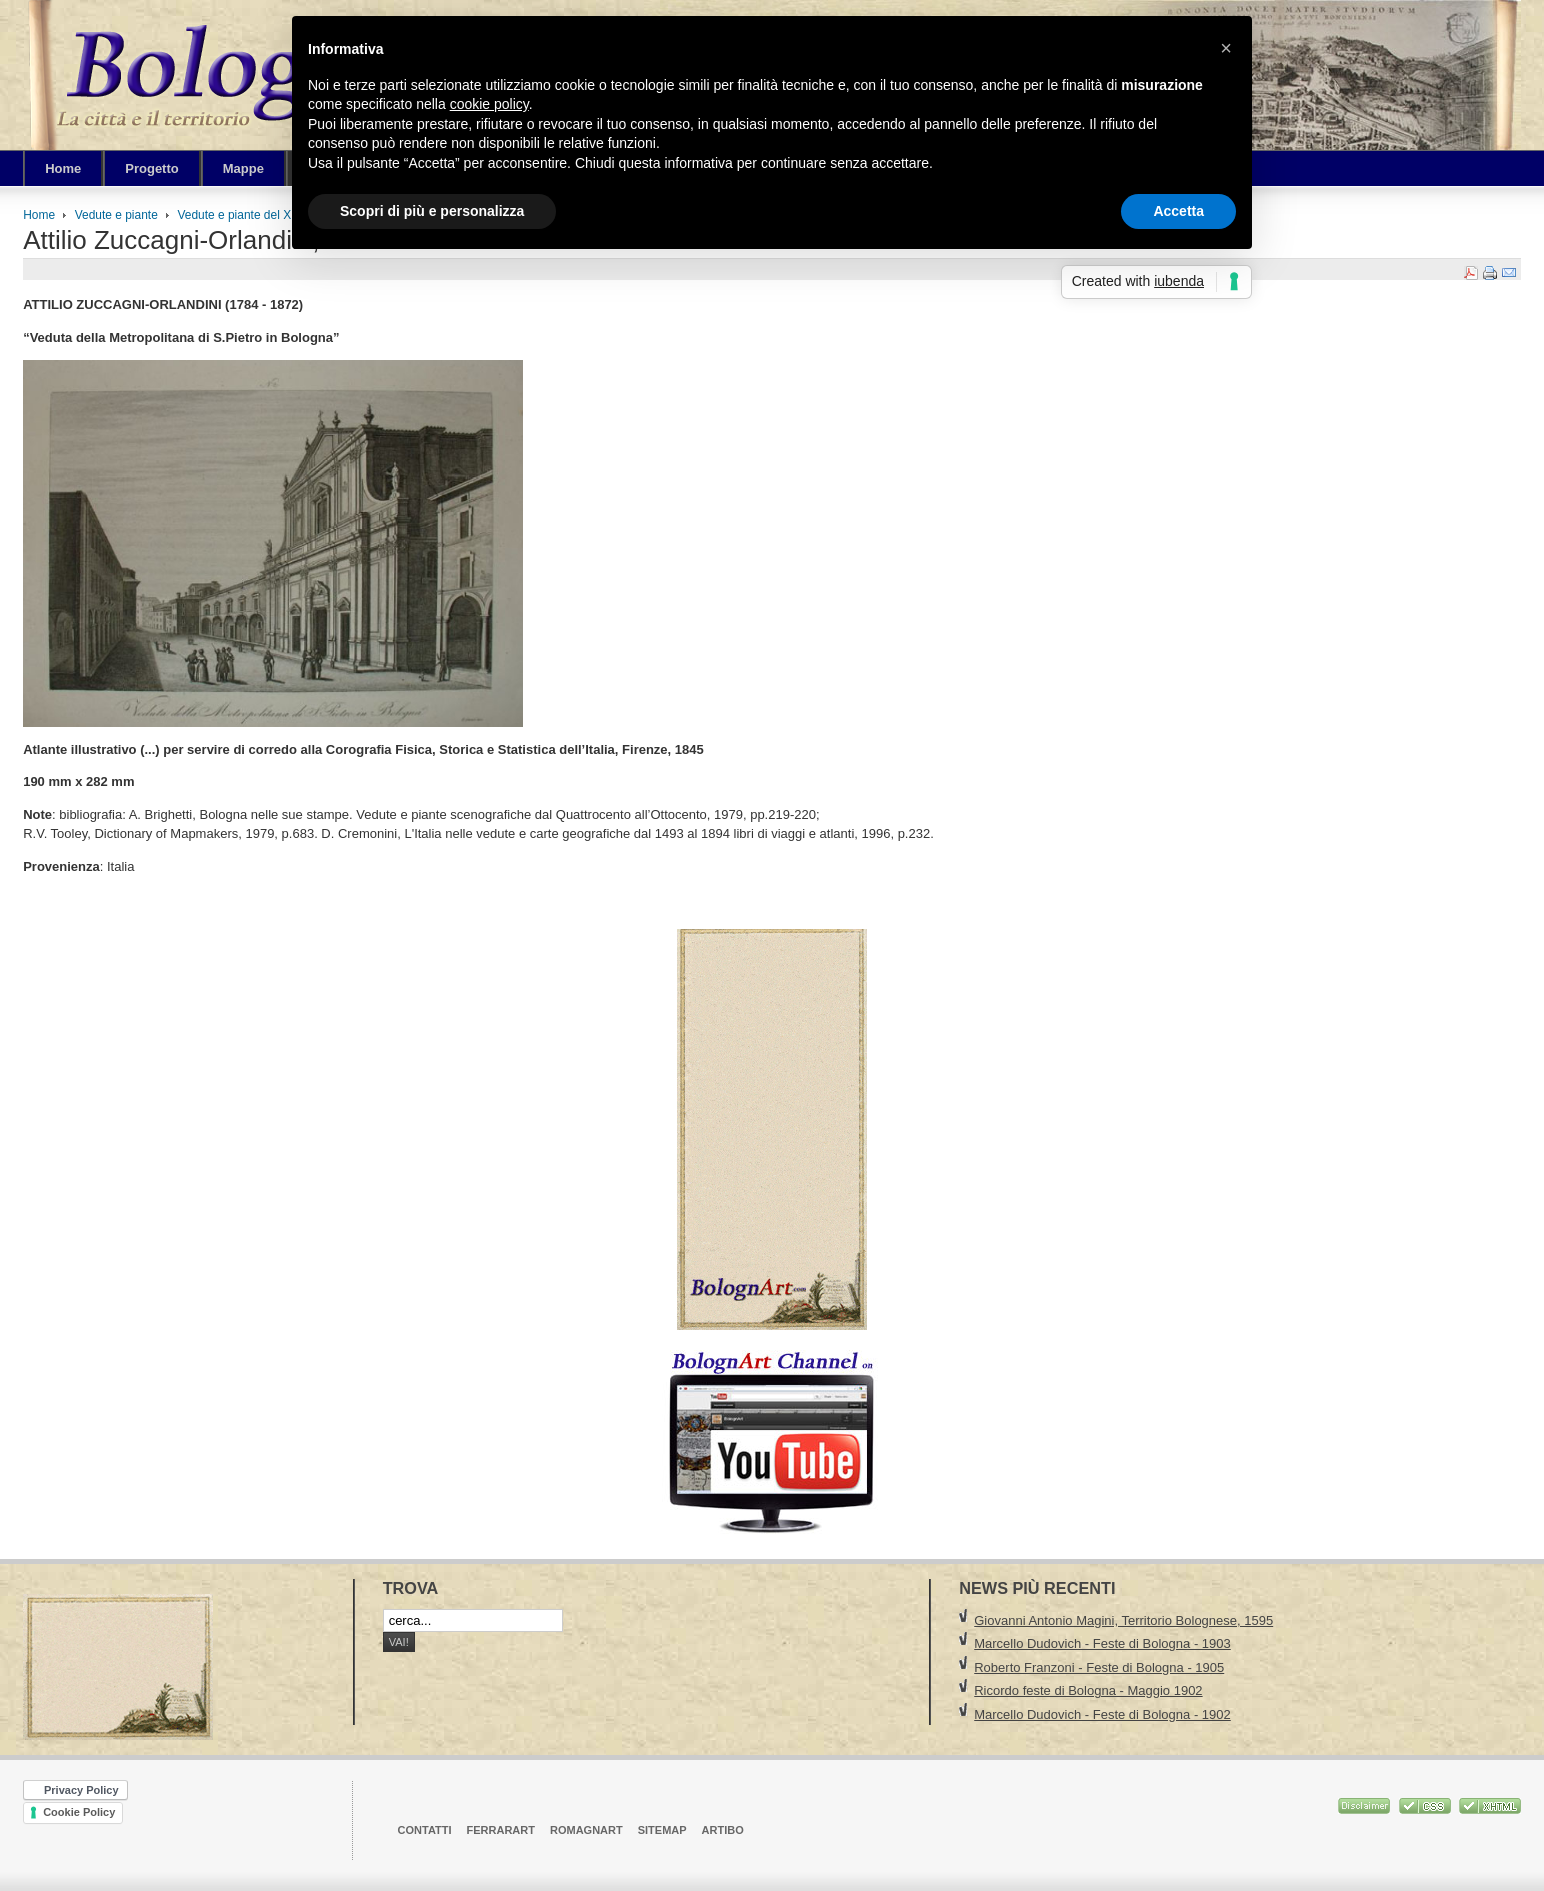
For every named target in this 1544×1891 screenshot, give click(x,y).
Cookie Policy (79, 1812)
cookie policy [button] (489, 104)
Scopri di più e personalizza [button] (432, 211)
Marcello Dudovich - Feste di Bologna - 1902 (1102, 1714)
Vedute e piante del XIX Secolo (259, 215)
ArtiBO (723, 1830)
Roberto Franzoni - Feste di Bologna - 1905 (1099, 1667)
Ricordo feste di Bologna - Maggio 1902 (1088, 1690)
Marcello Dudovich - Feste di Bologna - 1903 (1102, 1643)
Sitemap (662, 1830)
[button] (1226, 48)
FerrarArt (501, 1830)
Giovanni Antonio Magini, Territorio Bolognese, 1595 (1123, 1620)
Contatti (425, 1830)
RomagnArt (586, 1830)
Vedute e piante (116, 215)
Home (39, 215)
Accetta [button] (1178, 211)
